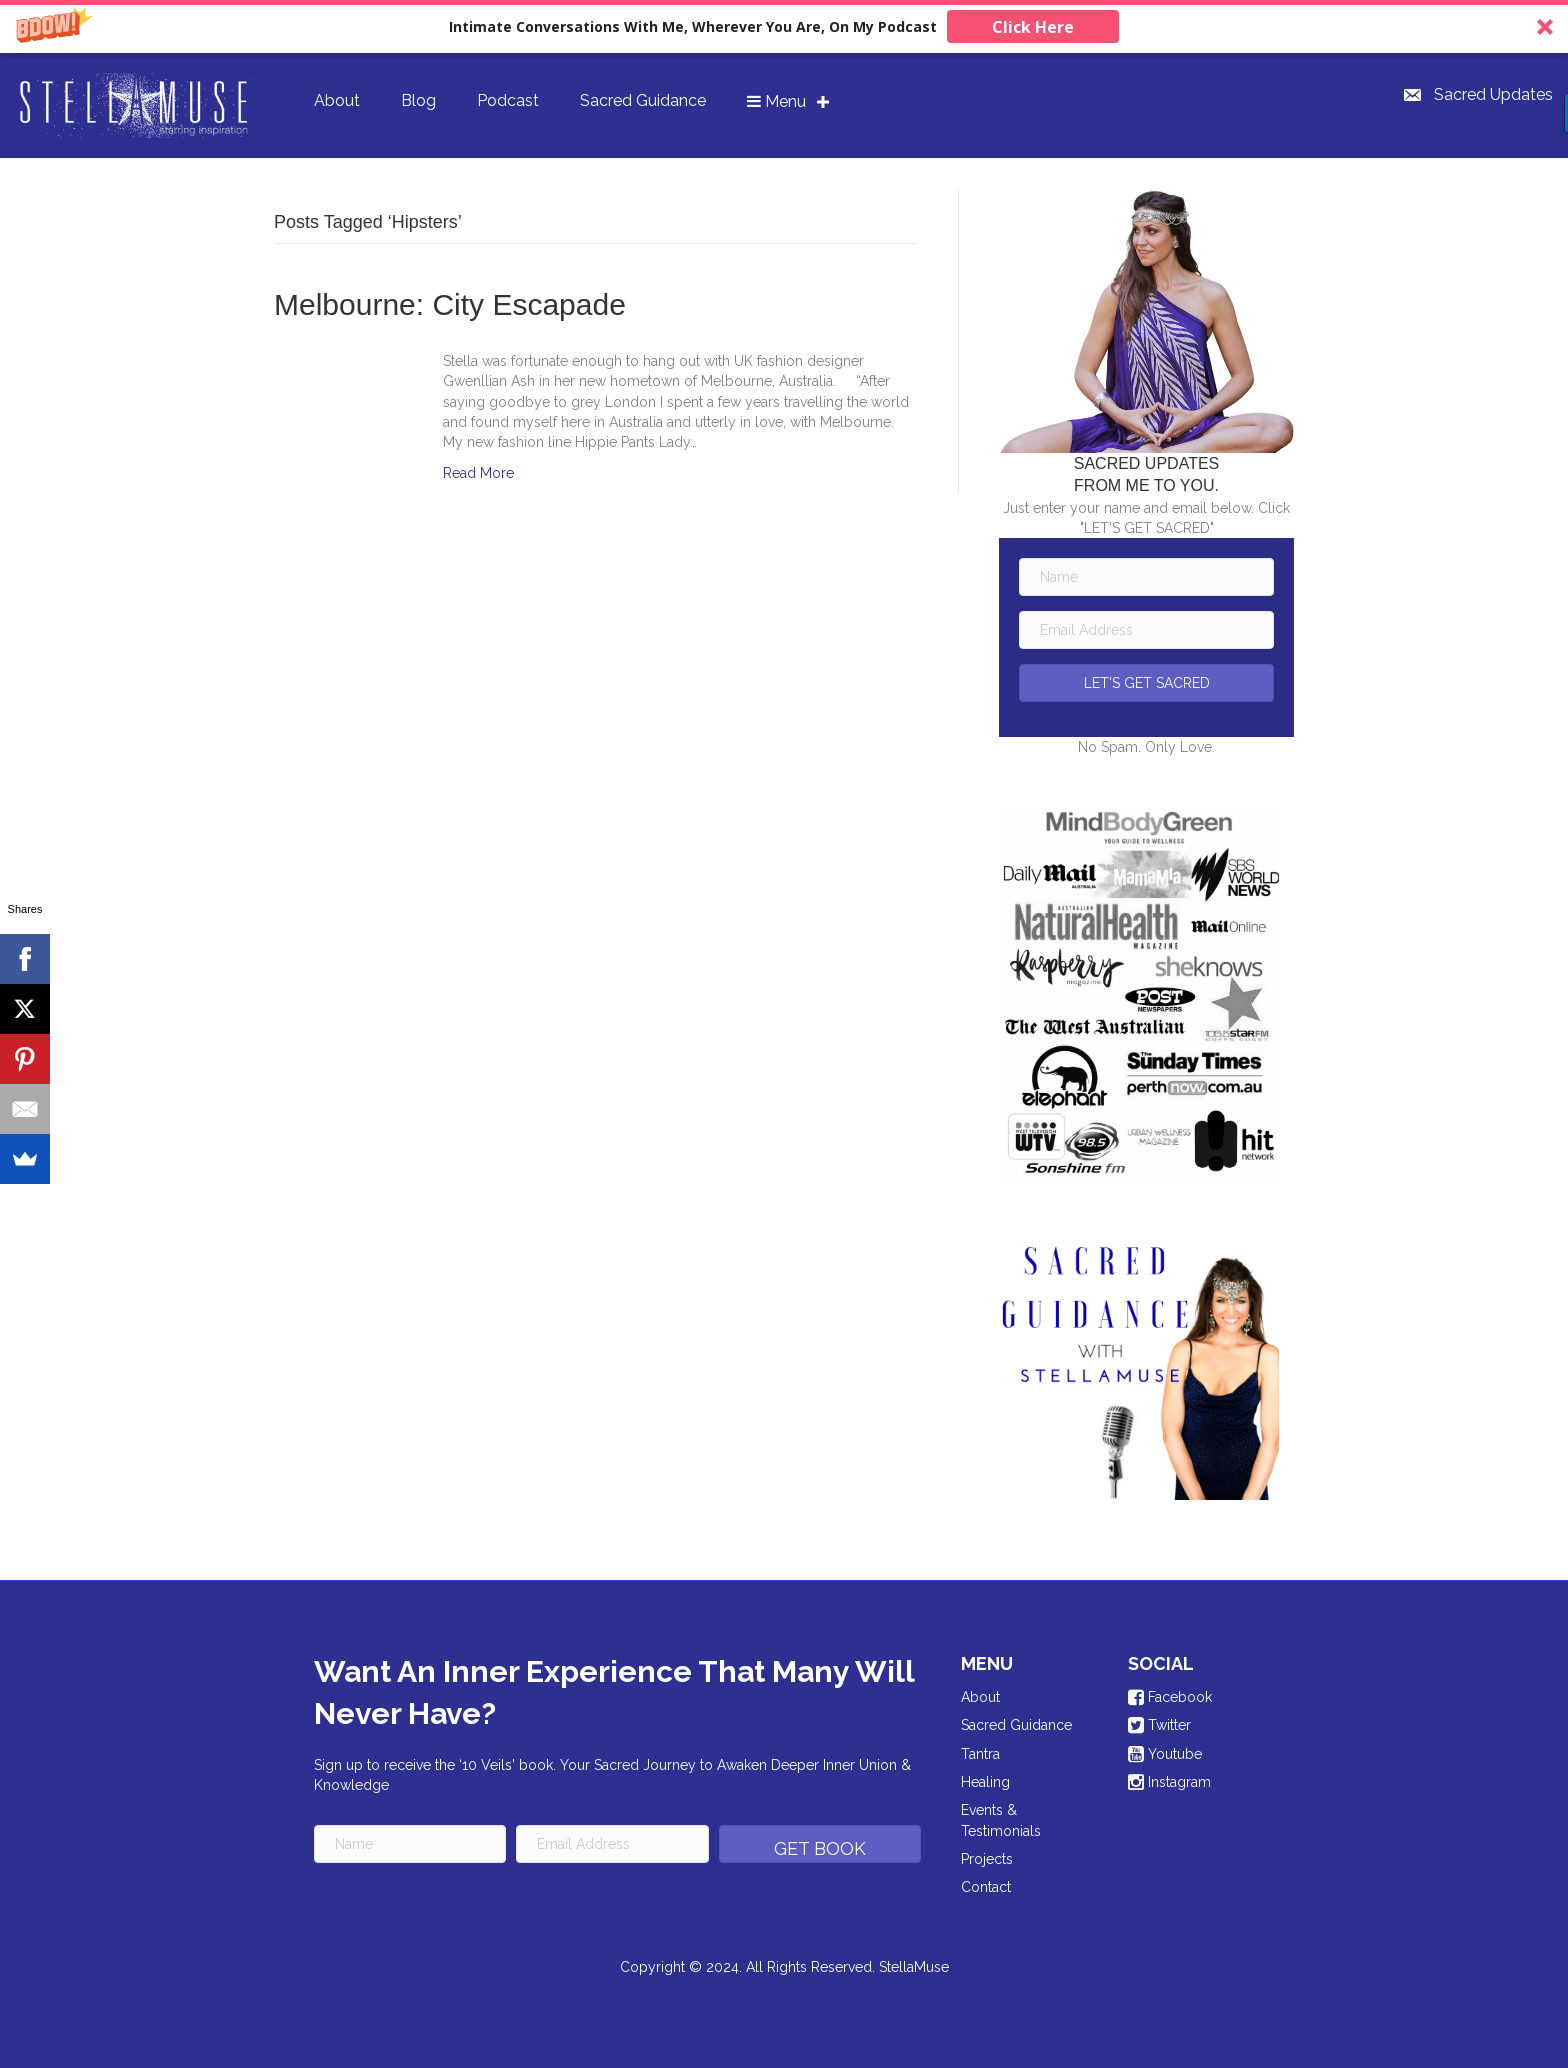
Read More (478, 473)
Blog (418, 100)
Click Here (1033, 27)
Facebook (1170, 1697)
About (337, 100)
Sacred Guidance (643, 100)
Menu (776, 101)
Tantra (980, 1754)
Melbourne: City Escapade (450, 304)
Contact (986, 1887)
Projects (987, 1859)
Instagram (1169, 1782)
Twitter (1159, 1725)
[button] (784, 26)
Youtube (1165, 1754)
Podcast (508, 100)
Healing (985, 1782)
